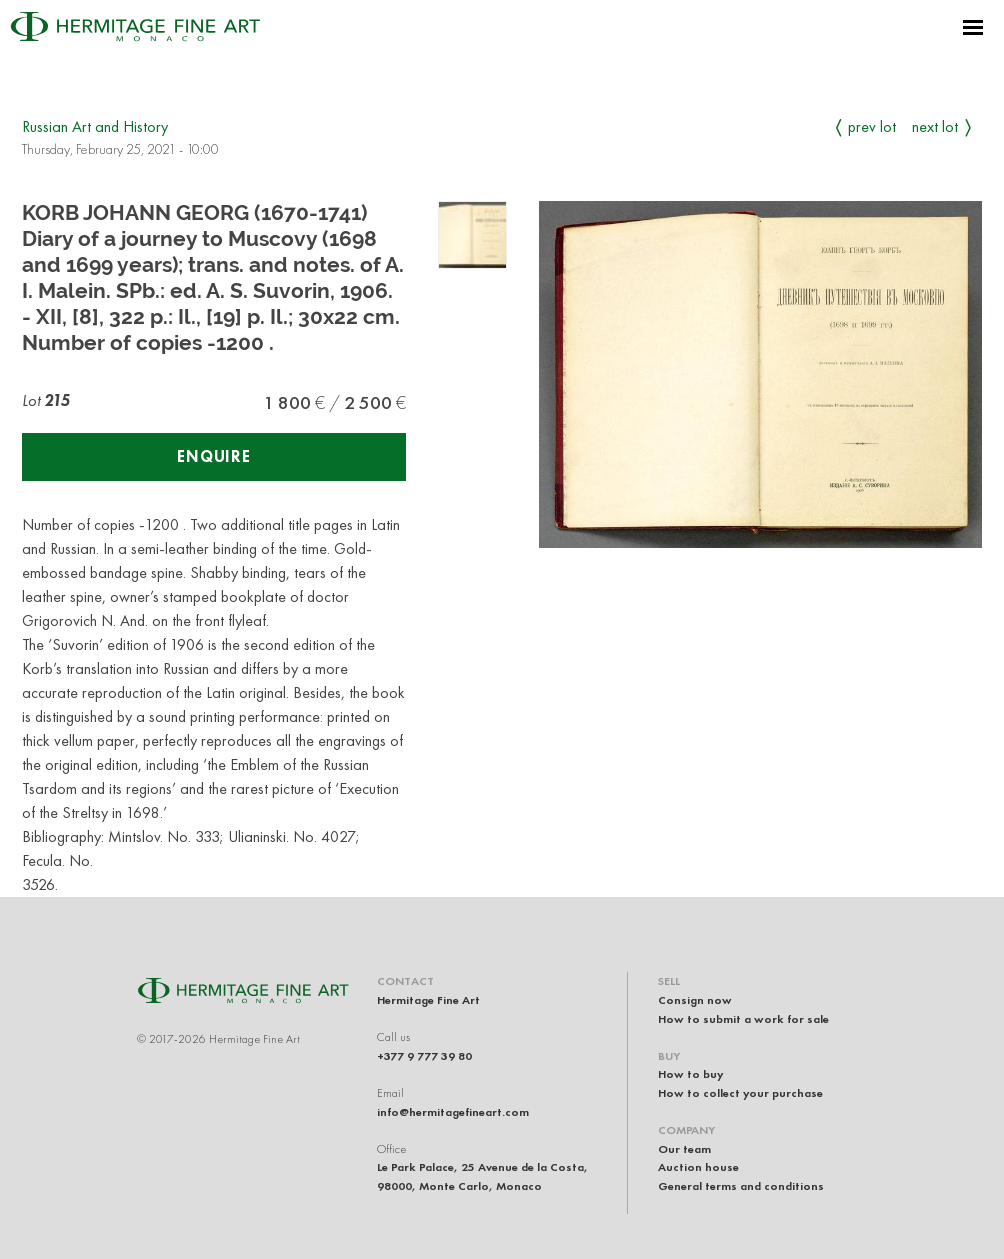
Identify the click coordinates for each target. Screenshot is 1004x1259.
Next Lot (935, 126)
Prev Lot (872, 126)
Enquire (214, 456)
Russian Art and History (95, 126)
